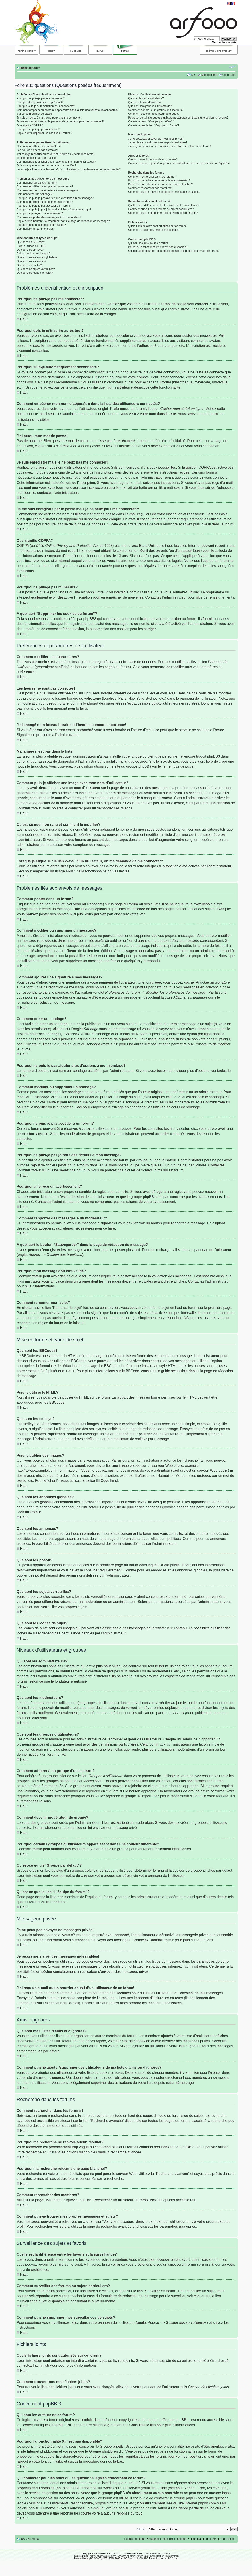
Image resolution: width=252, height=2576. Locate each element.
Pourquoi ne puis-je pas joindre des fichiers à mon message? (54, 209)
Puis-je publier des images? (33, 253)
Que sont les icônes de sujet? (35, 272)
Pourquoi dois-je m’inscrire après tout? (40, 102)
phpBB (89, 2558)
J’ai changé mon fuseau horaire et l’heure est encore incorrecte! (55, 154)
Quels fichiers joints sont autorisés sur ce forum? (157, 226)
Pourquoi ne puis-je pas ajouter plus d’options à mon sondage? (55, 198)
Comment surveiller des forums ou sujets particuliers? (161, 209)
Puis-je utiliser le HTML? (31, 246)
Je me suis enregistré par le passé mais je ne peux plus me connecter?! (60, 121)
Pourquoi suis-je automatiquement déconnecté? (46, 106)
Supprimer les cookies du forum (168, 2538)
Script (51, 51)
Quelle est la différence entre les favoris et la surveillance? (163, 205)
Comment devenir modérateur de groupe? (153, 113)
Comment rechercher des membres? (150, 188)
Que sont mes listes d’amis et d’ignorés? (152, 159)
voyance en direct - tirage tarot (133, 2555)
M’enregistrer (209, 74)
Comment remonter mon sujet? (36, 228)
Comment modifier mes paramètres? (39, 146)
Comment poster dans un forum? (37, 182)
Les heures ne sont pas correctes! (37, 150)
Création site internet (219, 51)
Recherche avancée (224, 42)
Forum (125, 51)
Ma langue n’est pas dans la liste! (37, 157)
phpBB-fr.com (171, 2558)
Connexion (228, 74)
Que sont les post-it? (29, 265)
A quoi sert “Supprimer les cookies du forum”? (45, 133)
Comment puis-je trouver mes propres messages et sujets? (164, 191)
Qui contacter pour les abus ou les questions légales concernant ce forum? (173, 250)
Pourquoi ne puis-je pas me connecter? (41, 98)
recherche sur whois (96, 2487)
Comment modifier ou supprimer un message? (45, 186)
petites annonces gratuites (103, 2555)
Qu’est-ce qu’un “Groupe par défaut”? (151, 121)
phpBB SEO (142, 2558)
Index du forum (30, 68)
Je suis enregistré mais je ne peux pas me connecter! (49, 117)
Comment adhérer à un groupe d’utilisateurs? (155, 110)
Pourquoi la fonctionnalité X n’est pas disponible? (158, 247)
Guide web (76, 51)
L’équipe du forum (135, 2538)
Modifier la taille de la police (232, 67)
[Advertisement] (96, 58)
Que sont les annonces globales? (37, 257)
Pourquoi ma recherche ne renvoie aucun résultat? (159, 180)
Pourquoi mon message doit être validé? (41, 224)
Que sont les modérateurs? (144, 102)
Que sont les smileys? (30, 249)
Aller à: (141, 2528)
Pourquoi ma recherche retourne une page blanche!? (160, 184)
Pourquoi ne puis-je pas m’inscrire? (38, 129)
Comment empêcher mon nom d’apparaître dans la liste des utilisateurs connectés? (68, 110)
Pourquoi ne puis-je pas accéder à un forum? (44, 205)
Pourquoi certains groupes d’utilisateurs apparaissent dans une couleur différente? (178, 117)
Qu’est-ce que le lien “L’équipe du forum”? (153, 125)
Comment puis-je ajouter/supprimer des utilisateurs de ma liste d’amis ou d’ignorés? (179, 163)
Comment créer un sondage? (34, 194)
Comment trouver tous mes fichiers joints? (153, 229)
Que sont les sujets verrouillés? (36, 269)
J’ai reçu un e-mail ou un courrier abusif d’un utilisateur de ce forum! (169, 146)
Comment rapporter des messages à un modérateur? (49, 217)
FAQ (193, 74)
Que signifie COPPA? (30, 125)
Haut (24, 319)
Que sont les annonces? (31, 261)
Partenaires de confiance (157, 2553)
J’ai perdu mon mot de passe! (35, 113)
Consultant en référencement (164, 2555)
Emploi (100, 51)
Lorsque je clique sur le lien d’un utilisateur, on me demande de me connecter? (69, 169)
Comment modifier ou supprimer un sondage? (45, 201)
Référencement (27, 51)
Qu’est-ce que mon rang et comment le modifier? (46, 165)
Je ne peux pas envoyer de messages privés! (155, 138)
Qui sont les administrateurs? (146, 98)
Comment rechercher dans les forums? (152, 176)
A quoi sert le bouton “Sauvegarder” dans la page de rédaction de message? (63, 221)
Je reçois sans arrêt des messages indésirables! (157, 142)
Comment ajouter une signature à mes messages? (47, 190)
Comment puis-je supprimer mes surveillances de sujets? (163, 212)
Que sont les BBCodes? (31, 242)
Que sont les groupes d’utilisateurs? (150, 106)
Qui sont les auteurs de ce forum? (148, 243)
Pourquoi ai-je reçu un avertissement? (40, 213)
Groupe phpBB (174, 2419)
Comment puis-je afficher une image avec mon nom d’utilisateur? (56, 161)
